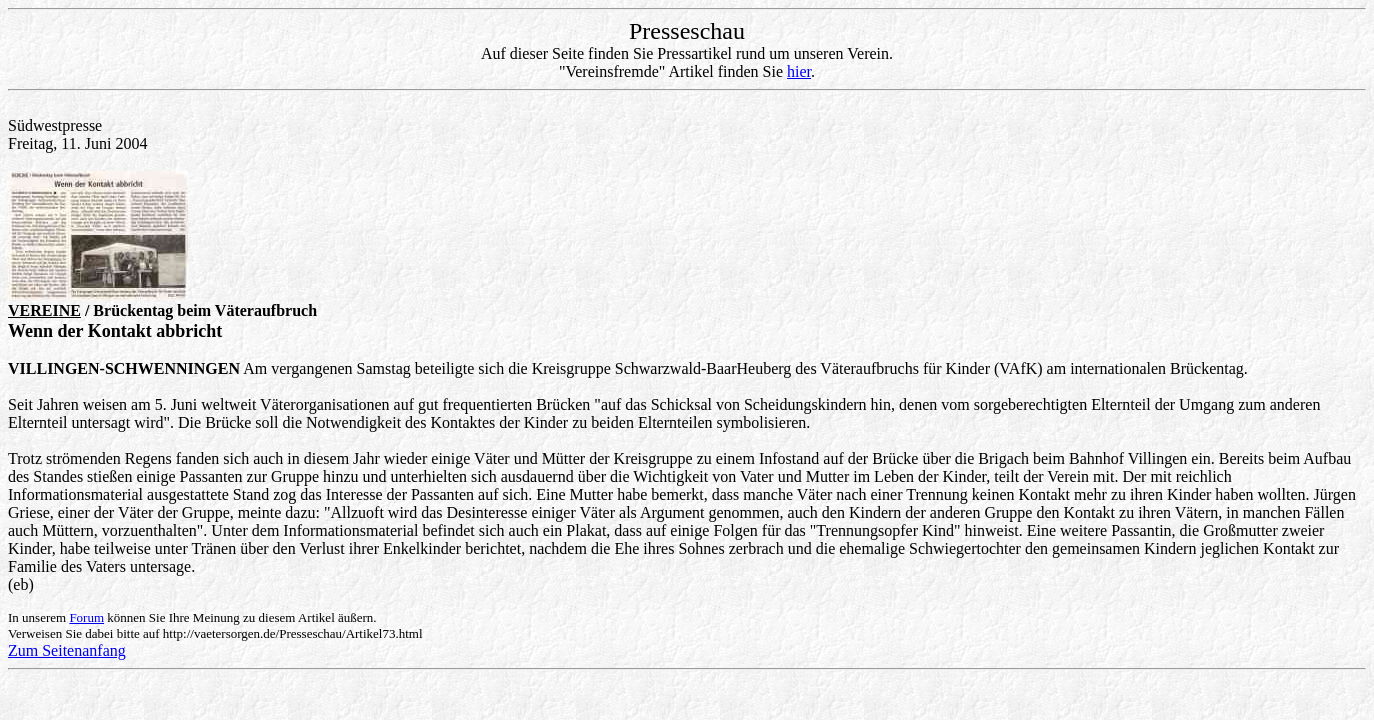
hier (799, 71)
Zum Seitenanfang (67, 650)
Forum (86, 617)
